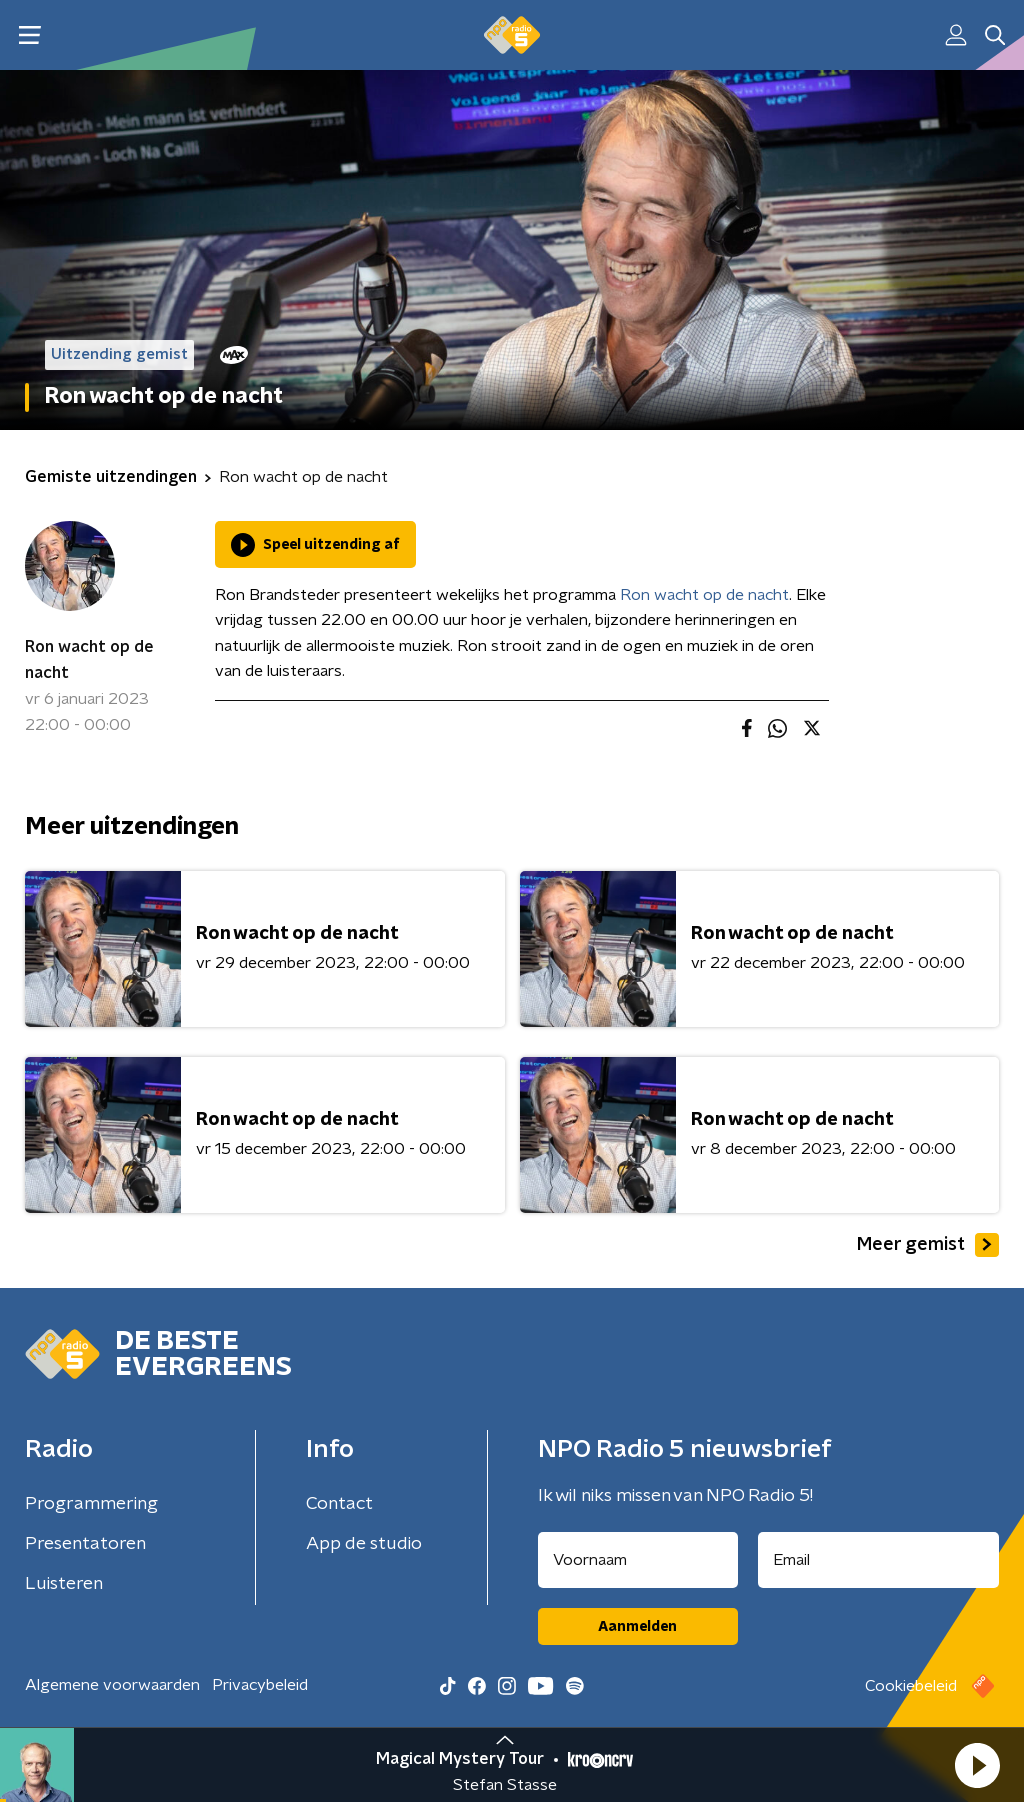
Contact (339, 1504)
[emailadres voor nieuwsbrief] (879, 1560)
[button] (977, 1765)
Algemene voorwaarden (112, 1685)
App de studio (364, 1544)
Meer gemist (928, 1245)
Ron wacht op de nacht (89, 660)
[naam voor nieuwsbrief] (638, 1560)
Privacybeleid (260, 1685)
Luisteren (64, 1584)
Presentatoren (85, 1544)
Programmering (91, 1504)
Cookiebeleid (911, 1686)
